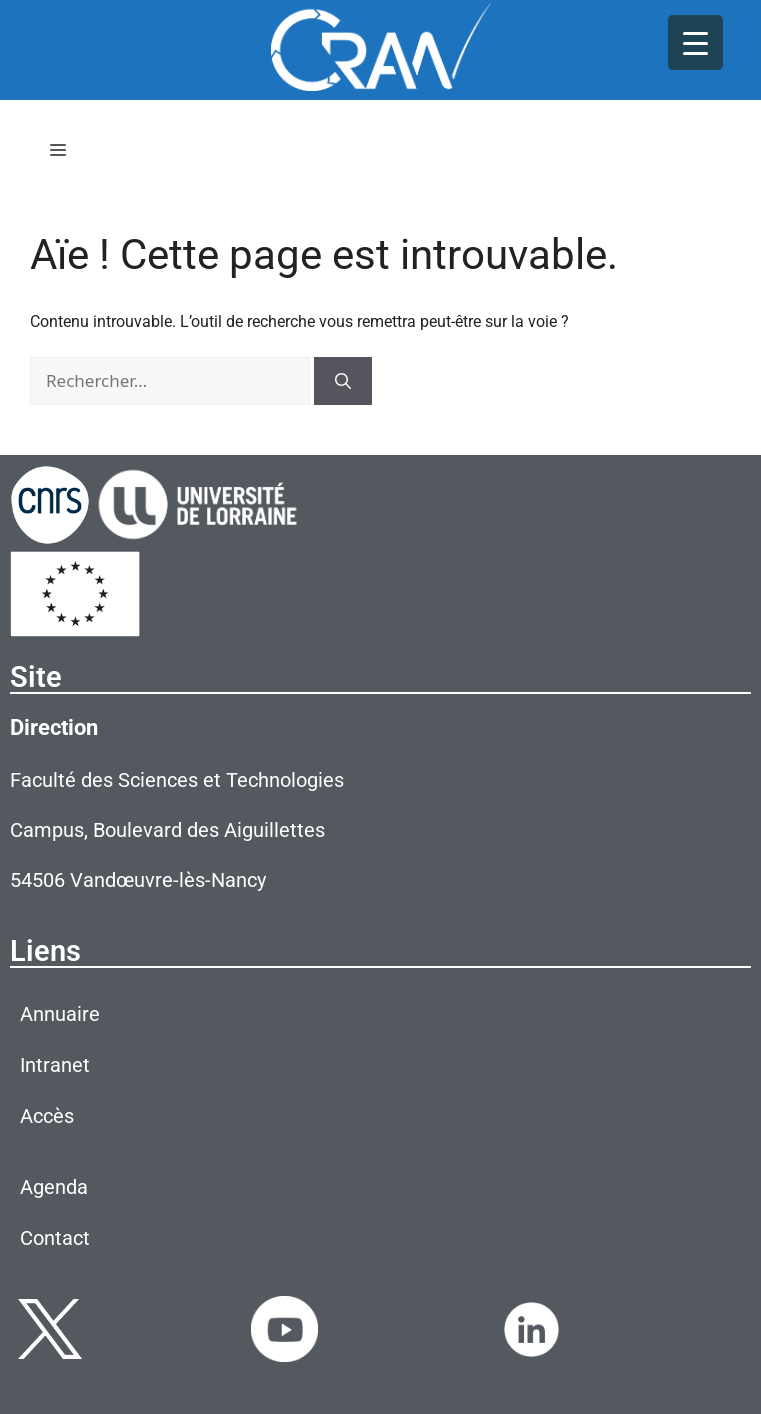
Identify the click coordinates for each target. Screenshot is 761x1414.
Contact (55, 1238)
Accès (47, 1116)
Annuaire (60, 1014)
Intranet (55, 1065)
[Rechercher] (343, 381)
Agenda (54, 1187)
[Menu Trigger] (695, 42)
